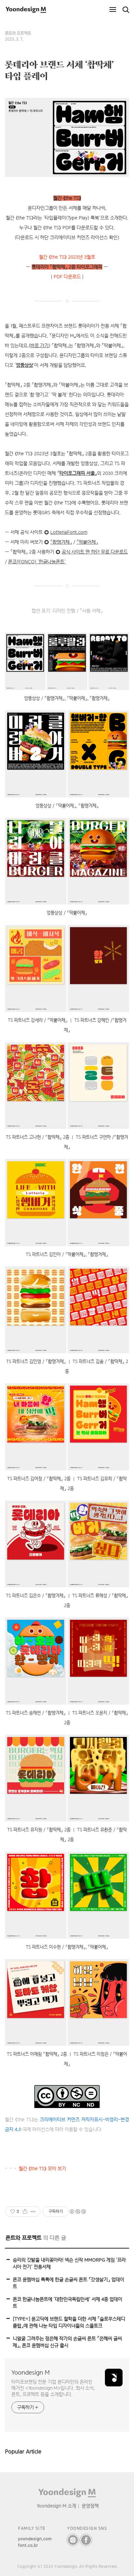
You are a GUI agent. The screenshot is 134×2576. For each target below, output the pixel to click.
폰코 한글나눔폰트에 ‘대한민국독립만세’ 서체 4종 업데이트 (67, 2302)
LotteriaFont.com (68, 532)
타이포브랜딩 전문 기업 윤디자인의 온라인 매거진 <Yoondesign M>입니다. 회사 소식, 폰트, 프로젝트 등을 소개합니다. (53, 2388)
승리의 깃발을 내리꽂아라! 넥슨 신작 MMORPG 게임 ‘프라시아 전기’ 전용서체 (69, 2263)
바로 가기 (39, 345)
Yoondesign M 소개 (56, 2506)
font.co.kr (28, 2545)
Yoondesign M (30, 2372)
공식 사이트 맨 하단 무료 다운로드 (95, 551)
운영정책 (90, 2506)
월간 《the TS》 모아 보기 (42, 2168)
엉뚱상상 (24, 365)
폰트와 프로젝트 (18, 33)
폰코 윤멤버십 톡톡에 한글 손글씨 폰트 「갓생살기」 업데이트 (68, 2283)
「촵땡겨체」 (61, 542)
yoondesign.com (35, 2538)
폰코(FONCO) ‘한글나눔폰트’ (37, 561)
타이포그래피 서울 (77, 473)
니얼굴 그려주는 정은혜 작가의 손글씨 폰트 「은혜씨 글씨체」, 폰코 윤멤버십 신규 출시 (67, 2342)
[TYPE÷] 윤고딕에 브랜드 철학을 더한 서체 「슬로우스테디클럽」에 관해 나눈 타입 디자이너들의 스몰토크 (69, 2322)
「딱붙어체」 (87, 542)
